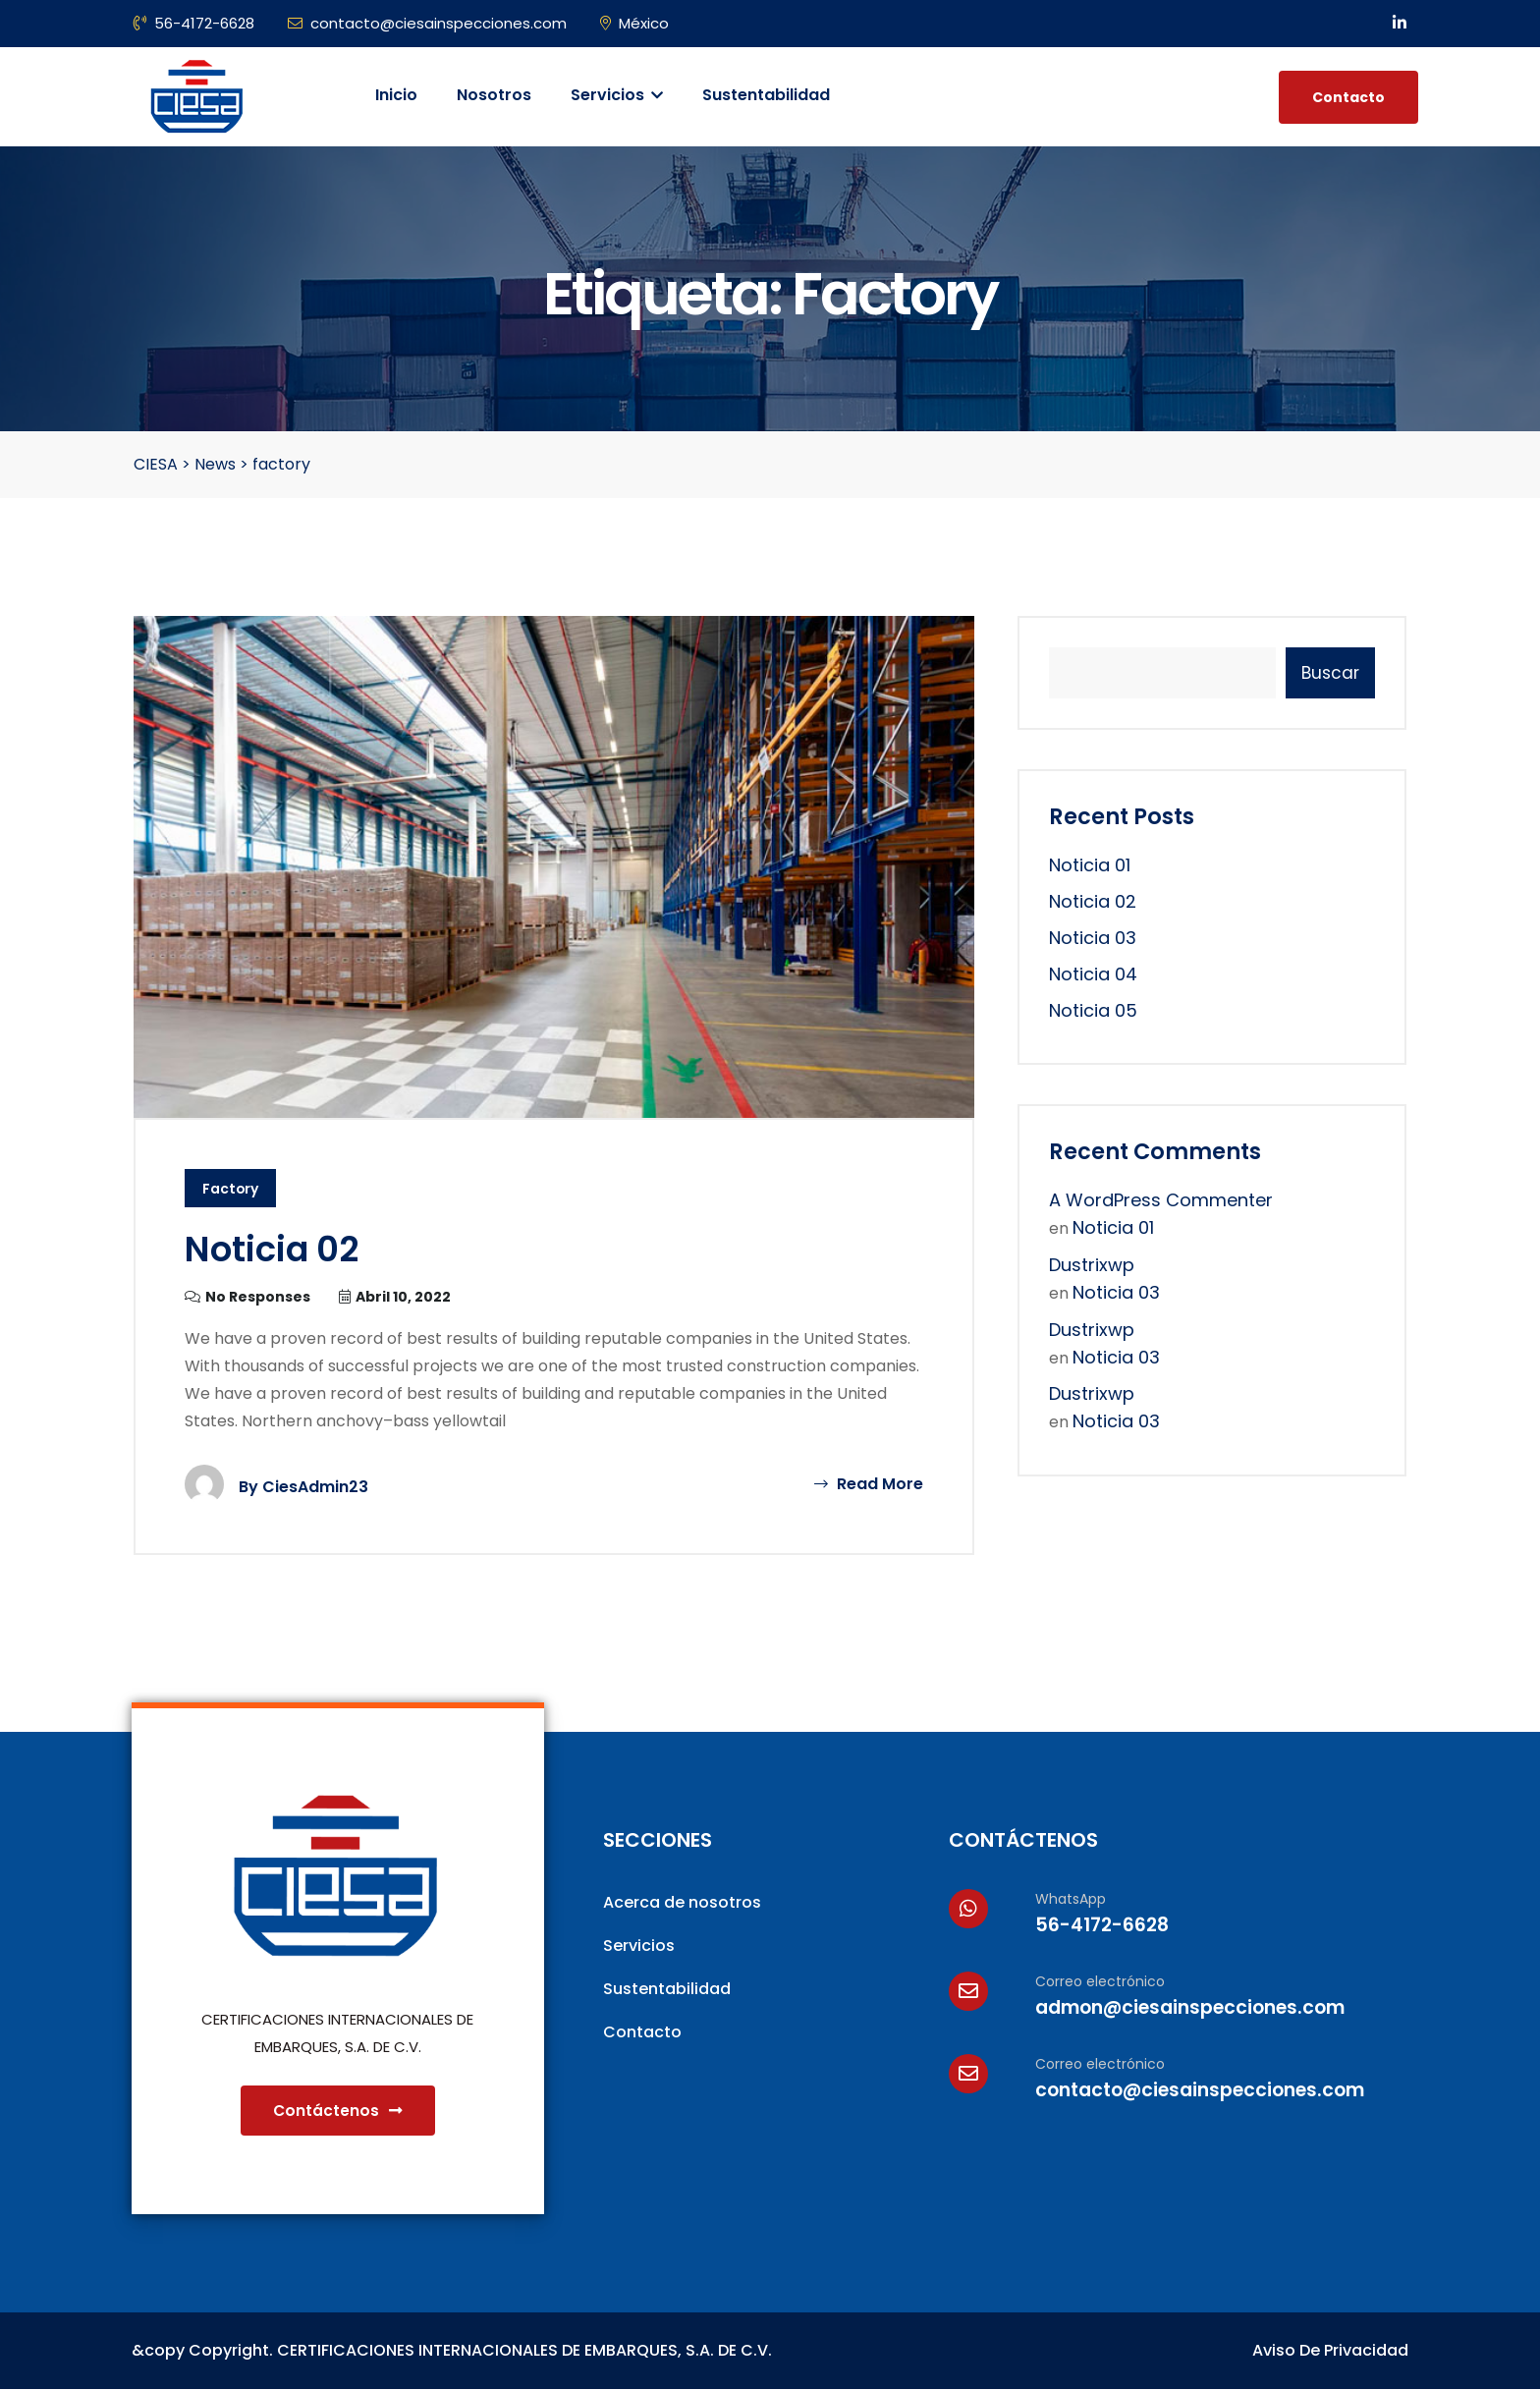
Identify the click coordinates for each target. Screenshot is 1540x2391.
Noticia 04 (1093, 974)
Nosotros (494, 94)
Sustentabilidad (766, 94)
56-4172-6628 (194, 23)
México (634, 23)
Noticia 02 (273, 1250)
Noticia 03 (1092, 937)
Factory (230, 1189)
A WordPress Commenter (1161, 1200)
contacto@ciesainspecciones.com (427, 23)
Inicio (396, 94)
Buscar (1330, 673)
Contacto (1348, 97)
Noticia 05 (1093, 1010)
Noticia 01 (1089, 865)
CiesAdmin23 (315, 1486)
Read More (868, 1484)
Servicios (617, 94)
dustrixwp (1091, 1264)
